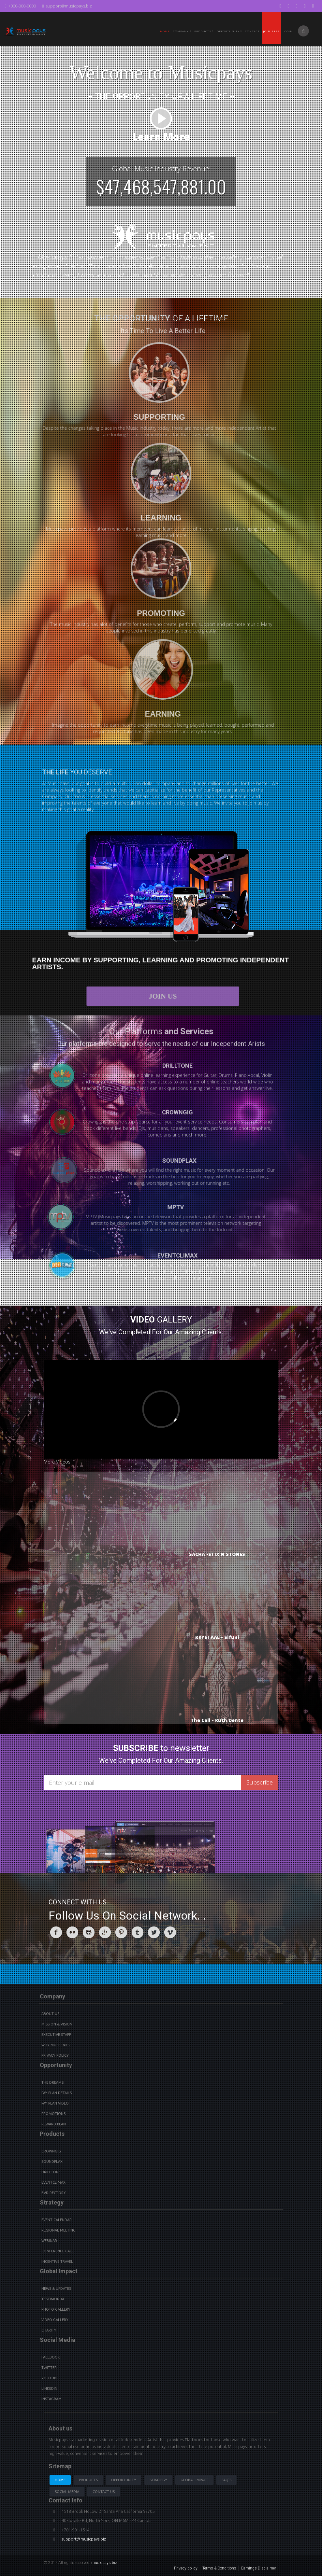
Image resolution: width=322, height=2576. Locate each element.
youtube (49, 2378)
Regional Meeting (58, 2230)
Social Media (67, 2492)
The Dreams (52, 2082)
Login (288, 31)
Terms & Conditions (219, 2568)
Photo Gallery (55, 2309)
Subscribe (259, 1782)
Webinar (49, 2241)
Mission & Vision (56, 2024)
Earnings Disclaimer (258, 2568)
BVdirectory (53, 2193)
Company (182, 31)
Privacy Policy (55, 2055)
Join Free (271, 31)
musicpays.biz (104, 2562)
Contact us (104, 2492)
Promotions (53, 2114)
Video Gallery (54, 2320)
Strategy (158, 2480)
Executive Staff (56, 2035)
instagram (51, 2399)
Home (165, 31)
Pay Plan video (55, 2103)
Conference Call (57, 2251)
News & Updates (56, 2288)
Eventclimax (53, 2182)
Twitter (49, 2368)
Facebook (50, 2357)
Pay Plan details (56, 2093)
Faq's (226, 2480)
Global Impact (194, 2480)
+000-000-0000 (20, 6)
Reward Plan (53, 2124)
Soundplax (52, 2161)
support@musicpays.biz (67, 6)
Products (88, 2480)
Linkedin (49, 2388)
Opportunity (229, 31)
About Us (50, 2014)
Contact (252, 31)
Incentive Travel (57, 2261)
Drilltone (51, 2172)
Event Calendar (56, 2220)
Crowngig (51, 2151)
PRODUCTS (203, 31)
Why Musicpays (55, 2045)
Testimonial (53, 2299)
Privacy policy (186, 2568)
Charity (48, 2330)
